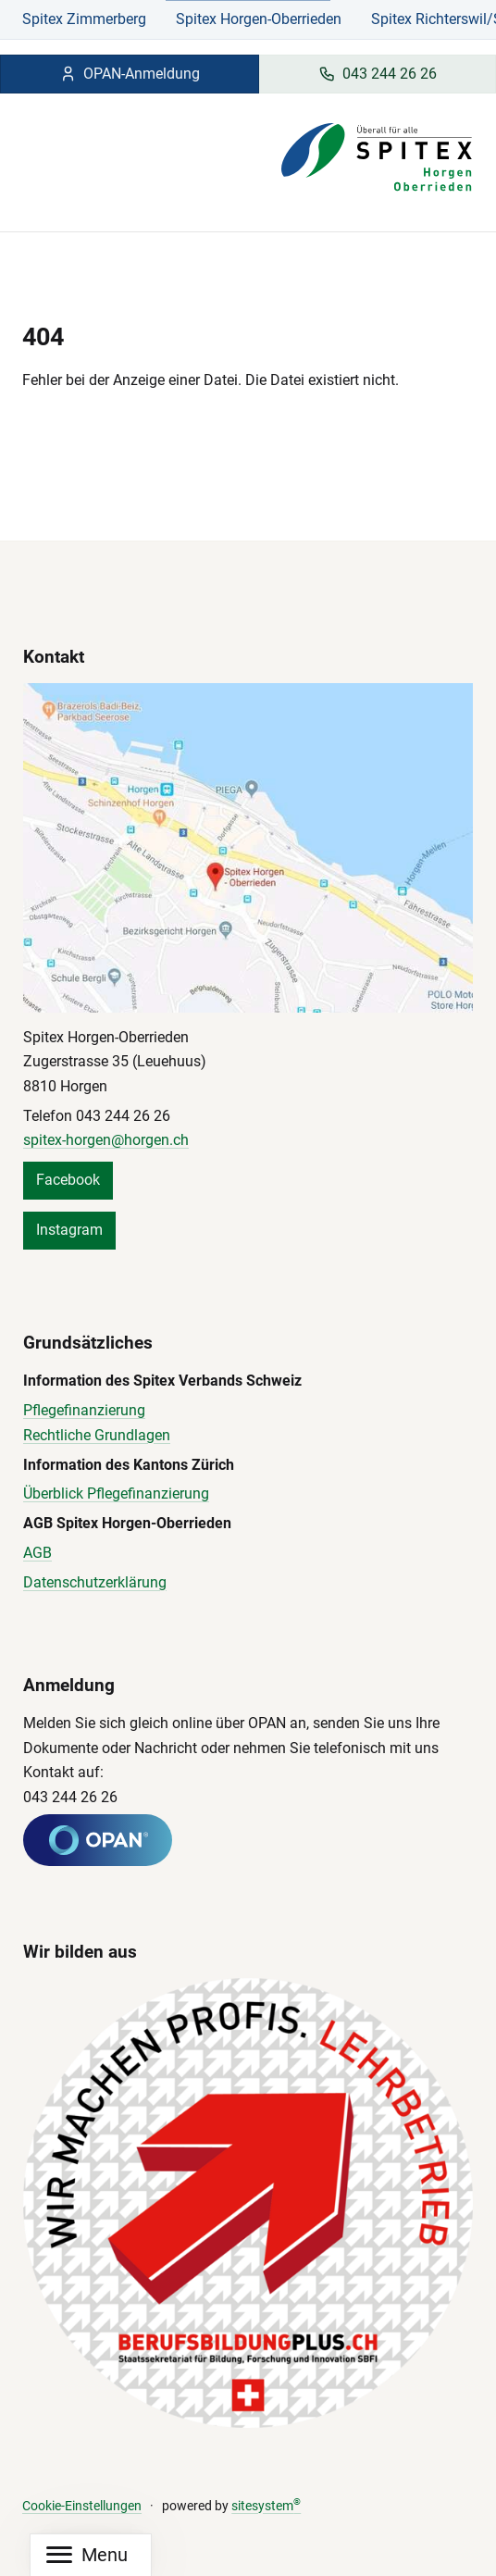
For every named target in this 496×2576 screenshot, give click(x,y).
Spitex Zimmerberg (84, 19)
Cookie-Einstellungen (82, 2506)
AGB (37, 1553)
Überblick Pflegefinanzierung (116, 1493)
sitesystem (266, 2506)
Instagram (69, 1229)
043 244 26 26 (377, 73)
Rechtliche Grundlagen (96, 1435)
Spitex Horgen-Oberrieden (258, 19)
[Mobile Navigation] (87, 2555)
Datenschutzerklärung (95, 1582)
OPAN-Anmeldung (129, 73)
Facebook (68, 1179)
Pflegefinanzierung (84, 1410)
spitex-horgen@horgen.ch (106, 1140)
